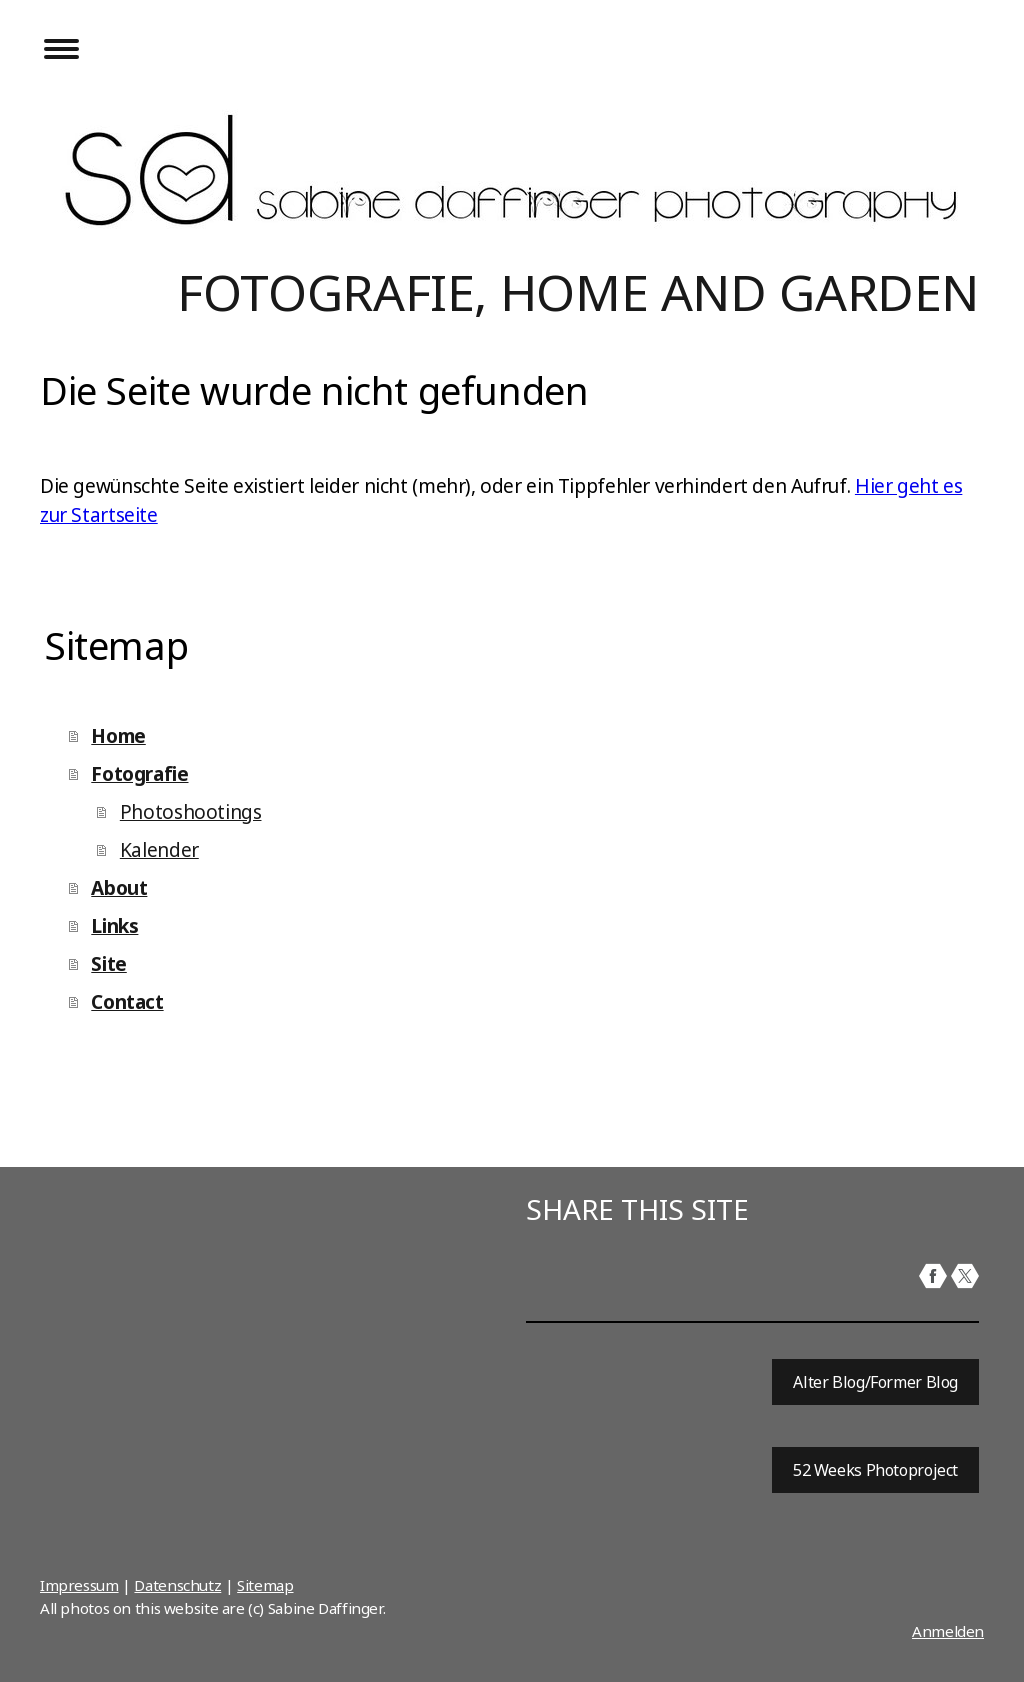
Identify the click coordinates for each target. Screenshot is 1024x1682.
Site (108, 964)
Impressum (79, 1585)
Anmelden (948, 1631)
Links (114, 926)
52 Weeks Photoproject (875, 1470)
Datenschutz (177, 1585)
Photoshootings (191, 812)
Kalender (159, 850)
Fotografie (139, 774)
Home (118, 736)
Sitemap (265, 1585)
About (119, 888)
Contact (127, 1002)
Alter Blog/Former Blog (875, 1382)
